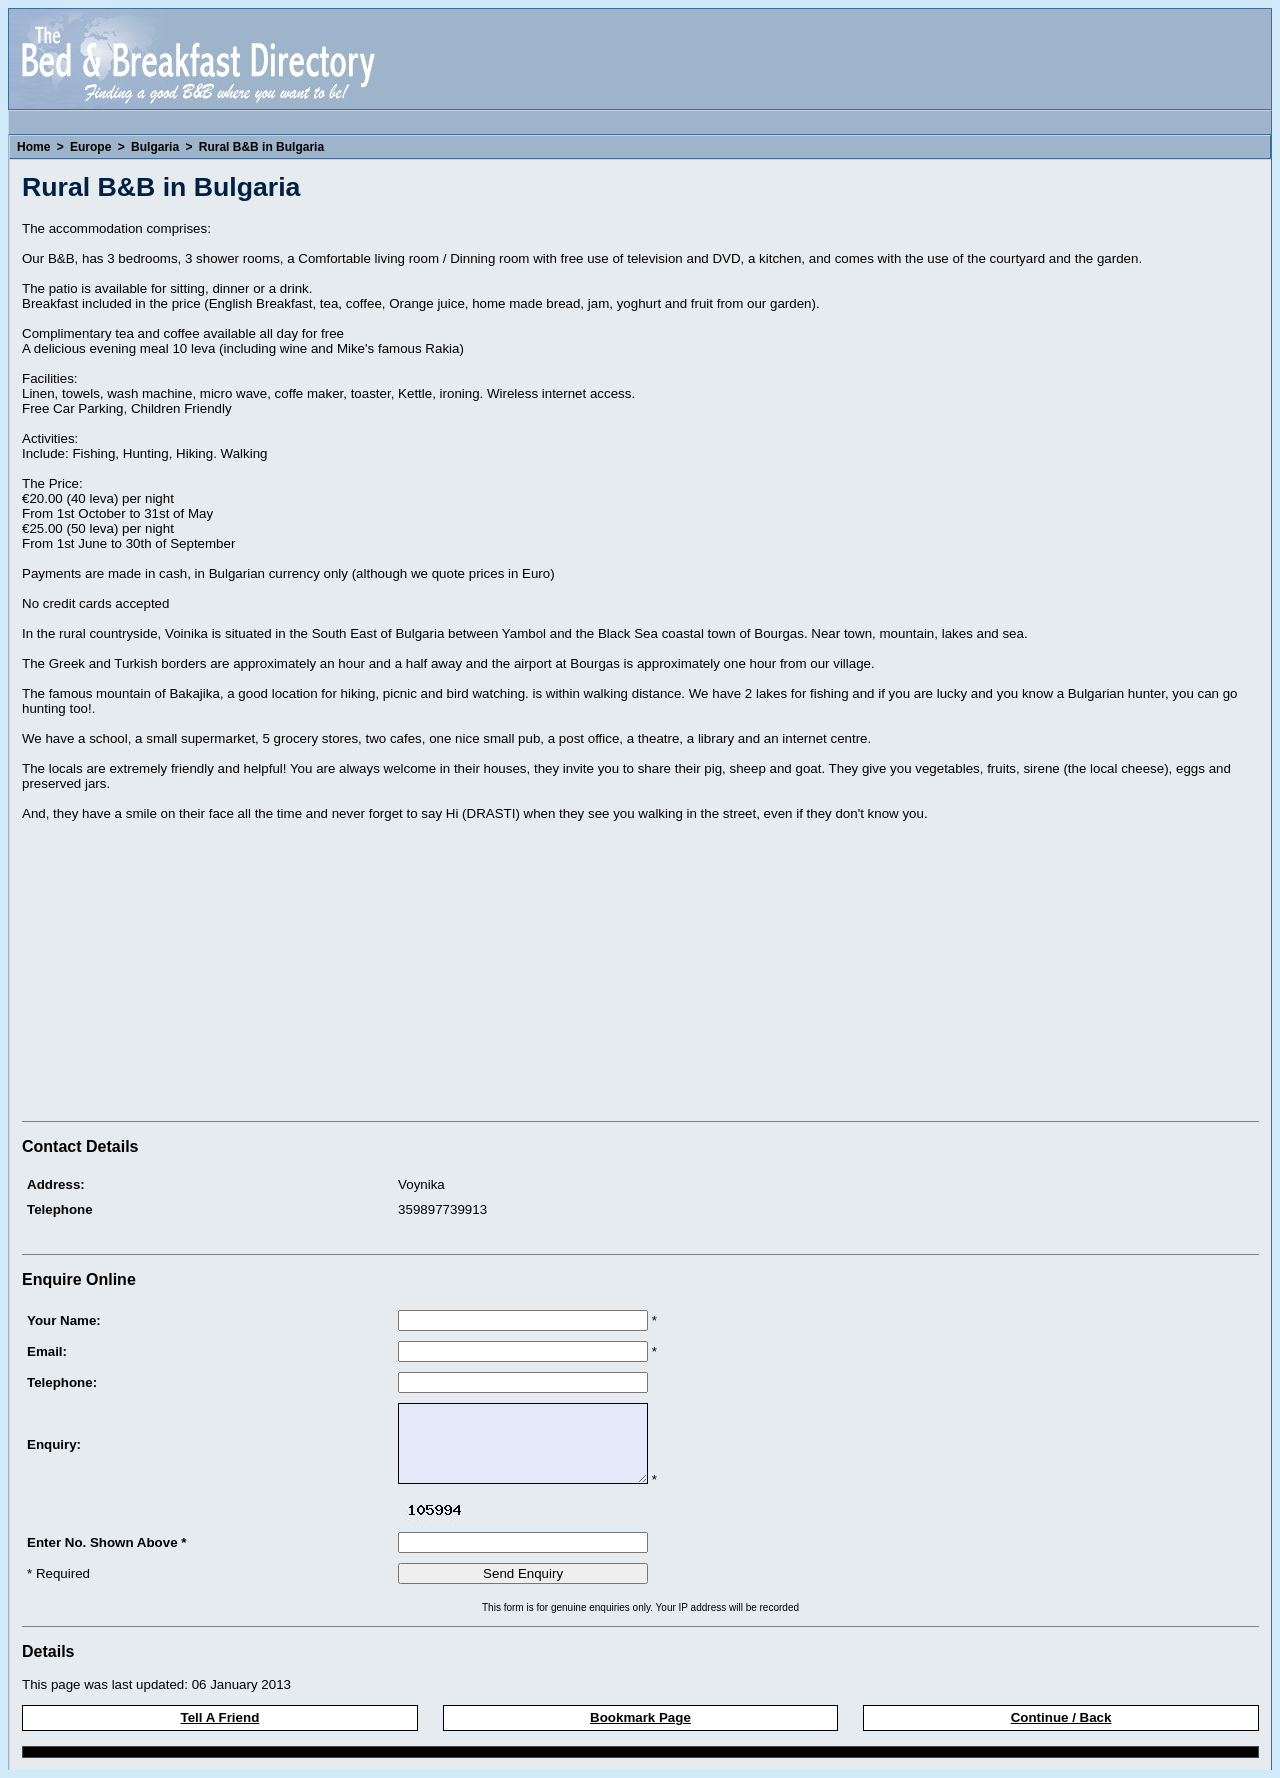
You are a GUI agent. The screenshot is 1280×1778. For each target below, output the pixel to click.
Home (33, 147)
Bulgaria (155, 147)
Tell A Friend (220, 1717)
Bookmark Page (640, 1717)
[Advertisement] (190, 974)
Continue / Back (1061, 1717)
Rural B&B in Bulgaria (261, 147)
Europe (90, 147)
